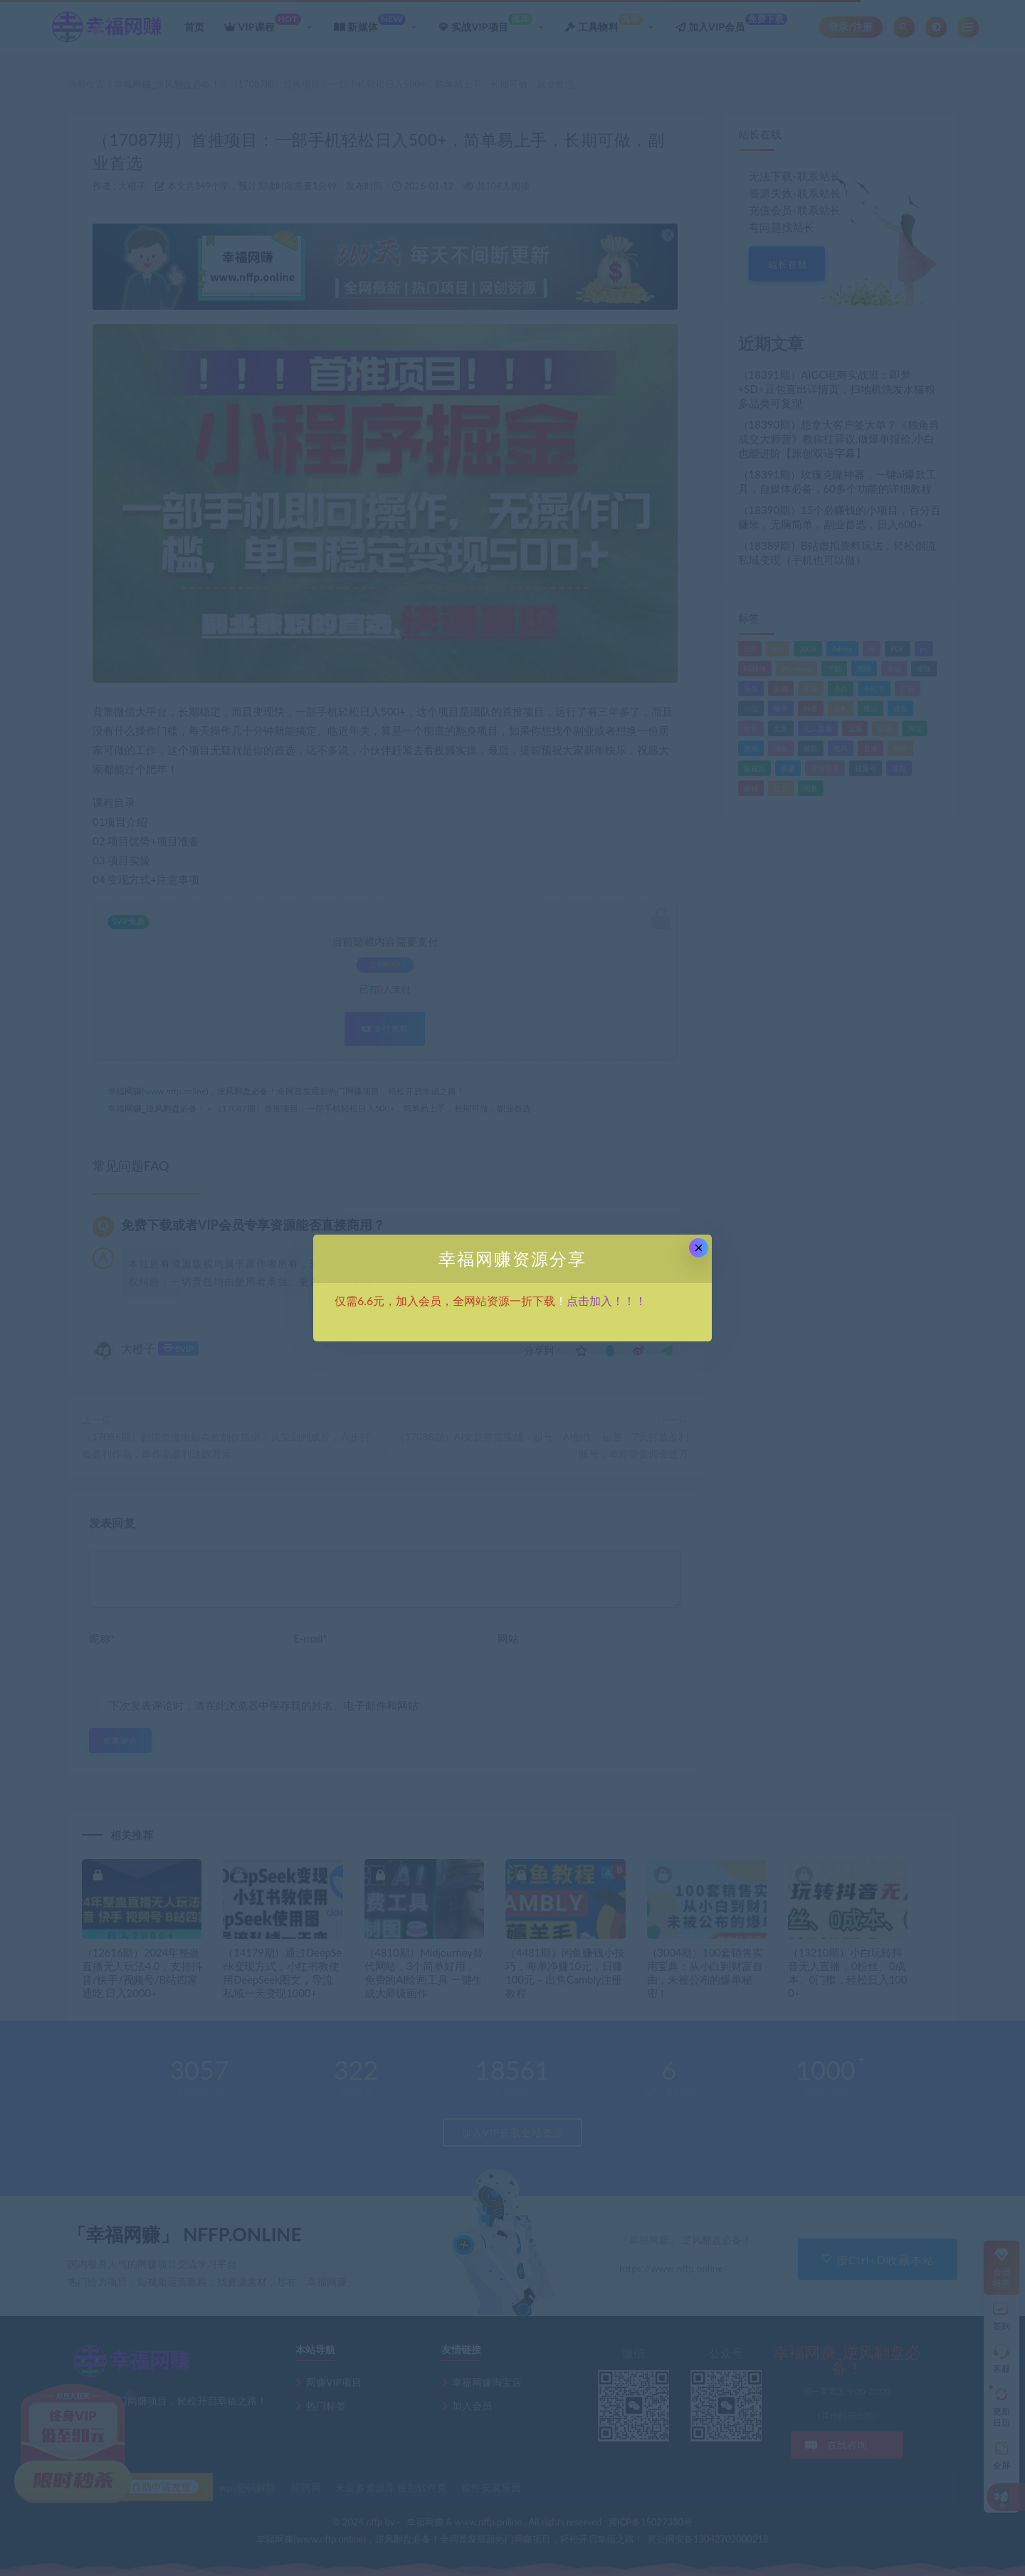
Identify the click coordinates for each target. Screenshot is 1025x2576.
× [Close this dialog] (698, 1248)
